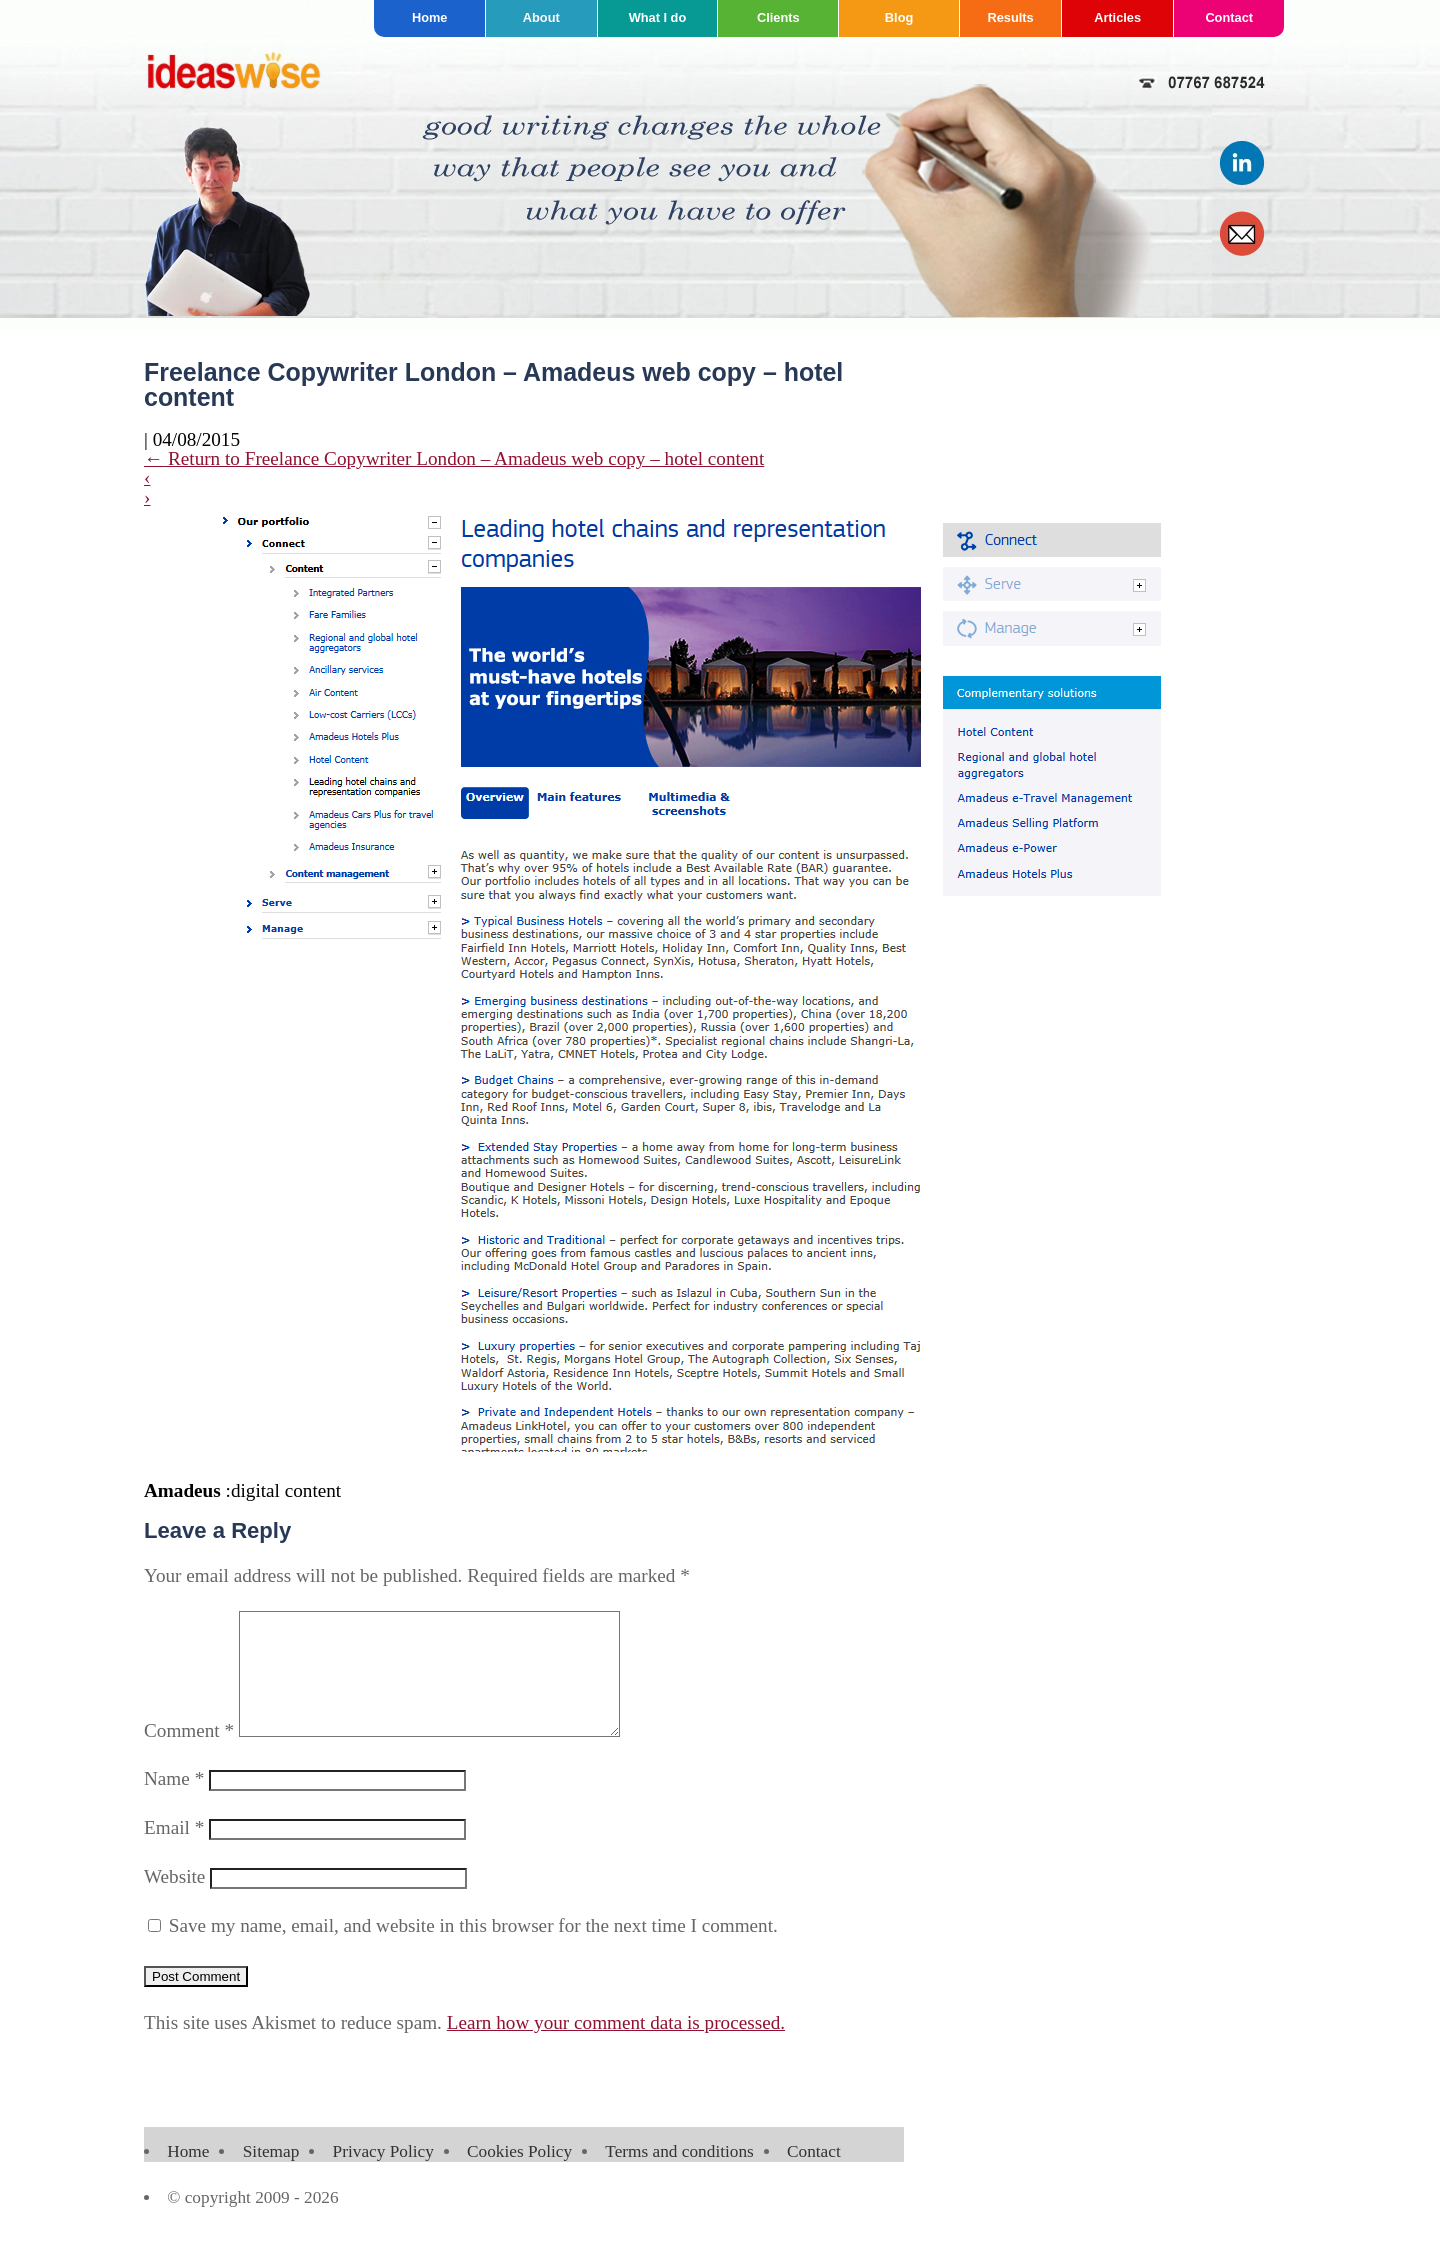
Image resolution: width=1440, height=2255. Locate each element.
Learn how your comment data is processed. (616, 2046)
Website (174, 1900)
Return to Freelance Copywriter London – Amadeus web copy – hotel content (454, 458)
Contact (1229, 17)
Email (174, 1851)
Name (174, 1802)
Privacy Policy (383, 2175)
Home (430, 17)
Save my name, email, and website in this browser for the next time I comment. (473, 1949)
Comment (189, 1754)
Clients (778, 17)
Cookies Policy (519, 2175)
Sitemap (271, 2175)
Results (1011, 17)
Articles (1117, 17)
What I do (658, 17)
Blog (899, 17)
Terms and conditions (679, 2175)
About (541, 17)
